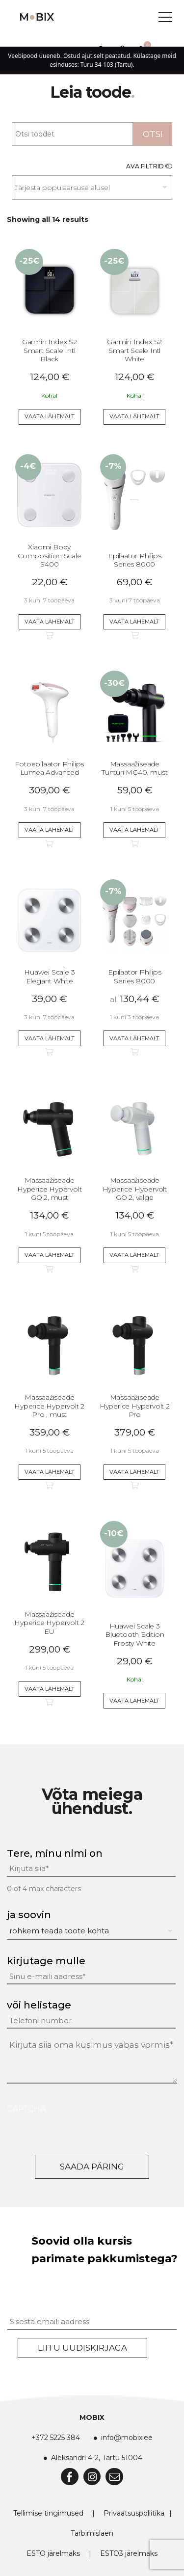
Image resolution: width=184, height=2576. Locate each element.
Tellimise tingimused (48, 2513)
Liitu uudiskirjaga (82, 2348)
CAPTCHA (26, 2109)
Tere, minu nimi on (55, 1853)
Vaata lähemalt (50, 416)
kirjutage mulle (46, 1961)
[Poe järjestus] (92, 187)
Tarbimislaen (92, 2533)
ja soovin (29, 1915)
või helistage (39, 2005)
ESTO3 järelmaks (129, 2553)
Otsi (153, 134)
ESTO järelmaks (53, 2553)
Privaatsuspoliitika (134, 2513)
